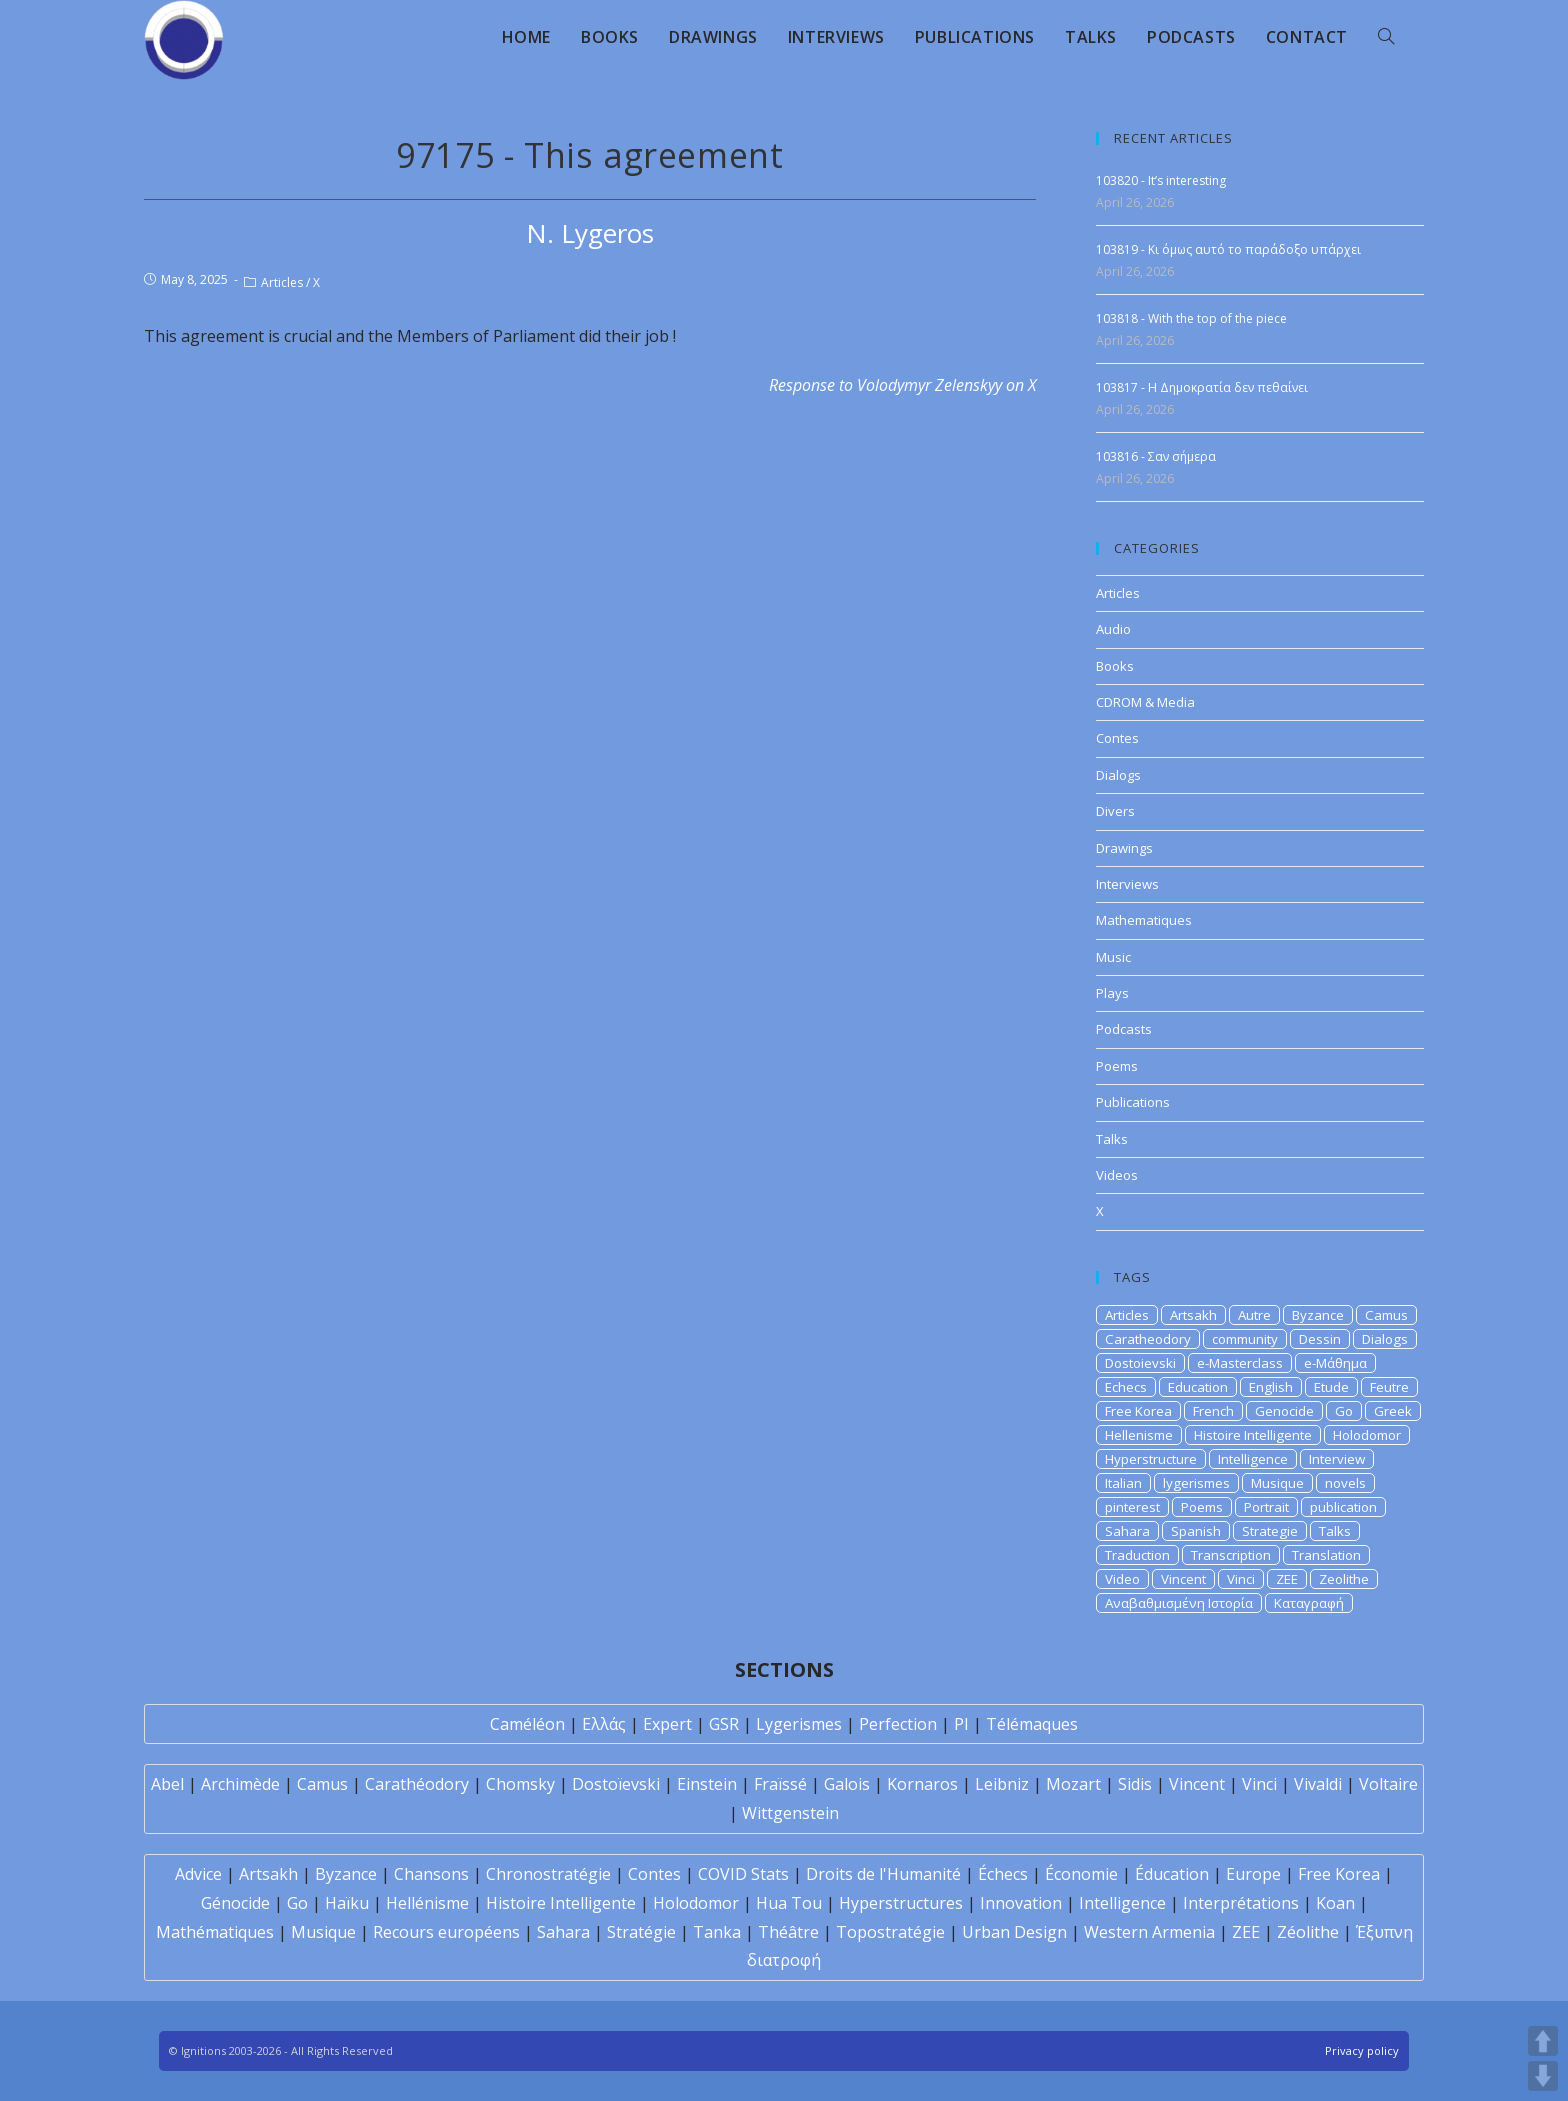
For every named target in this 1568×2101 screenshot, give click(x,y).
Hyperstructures (901, 1903)
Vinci (1241, 1579)
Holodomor (1367, 1435)
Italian (1123, 1483)
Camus (1386, 1315)
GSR (724, 1724)
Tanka (717, 1932)
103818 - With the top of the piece (1191, 318)
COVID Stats (743, 1874)
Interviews (1127, 884)
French (1213, 1411)
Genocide (1284, 1411)
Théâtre (788, 1932)
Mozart (1073, 1784)
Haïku (347, 1903)
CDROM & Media (1145, 702)
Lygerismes (799, 1724)
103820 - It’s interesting (1161, 180)
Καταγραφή (1309, 1603)
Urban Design (1014, 1932)
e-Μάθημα (1335, 1363)
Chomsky (520, 1784)
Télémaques (1032, 1724)
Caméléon (527, 1724)
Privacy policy (1362, 2050)
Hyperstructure (1151, 1459)
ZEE (1287, 1579)
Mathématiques (215, 1932)
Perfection (898, 1724)
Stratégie (641, 1932)
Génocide (235, 1903)
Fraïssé (780, 1784)
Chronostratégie (548, 1874)
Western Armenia (1149, 1932)
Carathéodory (417, 1784)
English (1271, 1387)
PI (961, 1724)
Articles (282, 282)
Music (1113, 957)
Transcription (1231, 1555)
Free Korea (1138, 1411)
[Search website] (1386, 37)
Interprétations (1241, 1903)
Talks (1112, 1139)
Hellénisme (427, 1903)
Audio (1113, 629)
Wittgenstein (790, 1813)
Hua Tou (789, 1903)
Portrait (1266, 1507)
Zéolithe (1308, 1932)
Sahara (1127, 1531)
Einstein (707, 1784)
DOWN (1543, 2076)
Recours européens (446, 1932)
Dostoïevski (616, 1784)
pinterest (1132, 1507)
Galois (847, 1784)
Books (1115, 666)
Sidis (1135, 1784)
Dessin (1320, 1339)
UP (1543, 2041)
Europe (1253, 1874)
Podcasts (1124, 1029)
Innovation (1021, 1903)
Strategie (1270, 1531)
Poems (1117, 1066)
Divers (1115, 811)
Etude (1331, 1387)
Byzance (1318, 1315)
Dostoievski (1140, 1363)
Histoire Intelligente (1253, 1435)
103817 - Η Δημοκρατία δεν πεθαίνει (1202, 387)
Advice (198, 1874)
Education (1198, 1387)
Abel (167, 1784)
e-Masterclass (1240, 1363)
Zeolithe (1344, 1579)
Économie (1081, 1874)
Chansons (431, 1874)
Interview (1337, 1459)
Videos (1117, 1175)
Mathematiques (1144, 920)
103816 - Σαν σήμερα (1156, 456)
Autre (1254, 1315)
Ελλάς (604, 1724)
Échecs (1003, 1874)
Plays (1112, 993)
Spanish (1196, 1531)
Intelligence (1253, 1459)
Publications (1133, 1102)
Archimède (240, 1784)
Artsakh (1193, 1315)
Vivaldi (1318, 1784)
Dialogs (1118, 775)
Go (1344, 1411)
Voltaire (1388, 1784)
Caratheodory (1148, 1339)
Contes (1117, 738)
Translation (1326, 1555)
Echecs (1126, 1387)
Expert (667, 1724)
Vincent (1183, 1579)
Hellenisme (1139, 1435)
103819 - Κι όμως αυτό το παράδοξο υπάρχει (1228, 249)
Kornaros (922, 1784)
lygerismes (1196, 1483)
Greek (1393, 1411)
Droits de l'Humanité (883, 1874)
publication (1343, 1507)
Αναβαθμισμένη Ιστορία (1179, 1603)
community (1245, 1339)
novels (1345, 1483)
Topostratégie (890, 1932)
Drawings (1124, 848)
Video (1122, 1579)
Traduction (1137, 1555)
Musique (1277, 1483)
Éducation (1172, 1874)
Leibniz (1002, 1784)
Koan (1335, 1903)
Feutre (1389, 1387)
